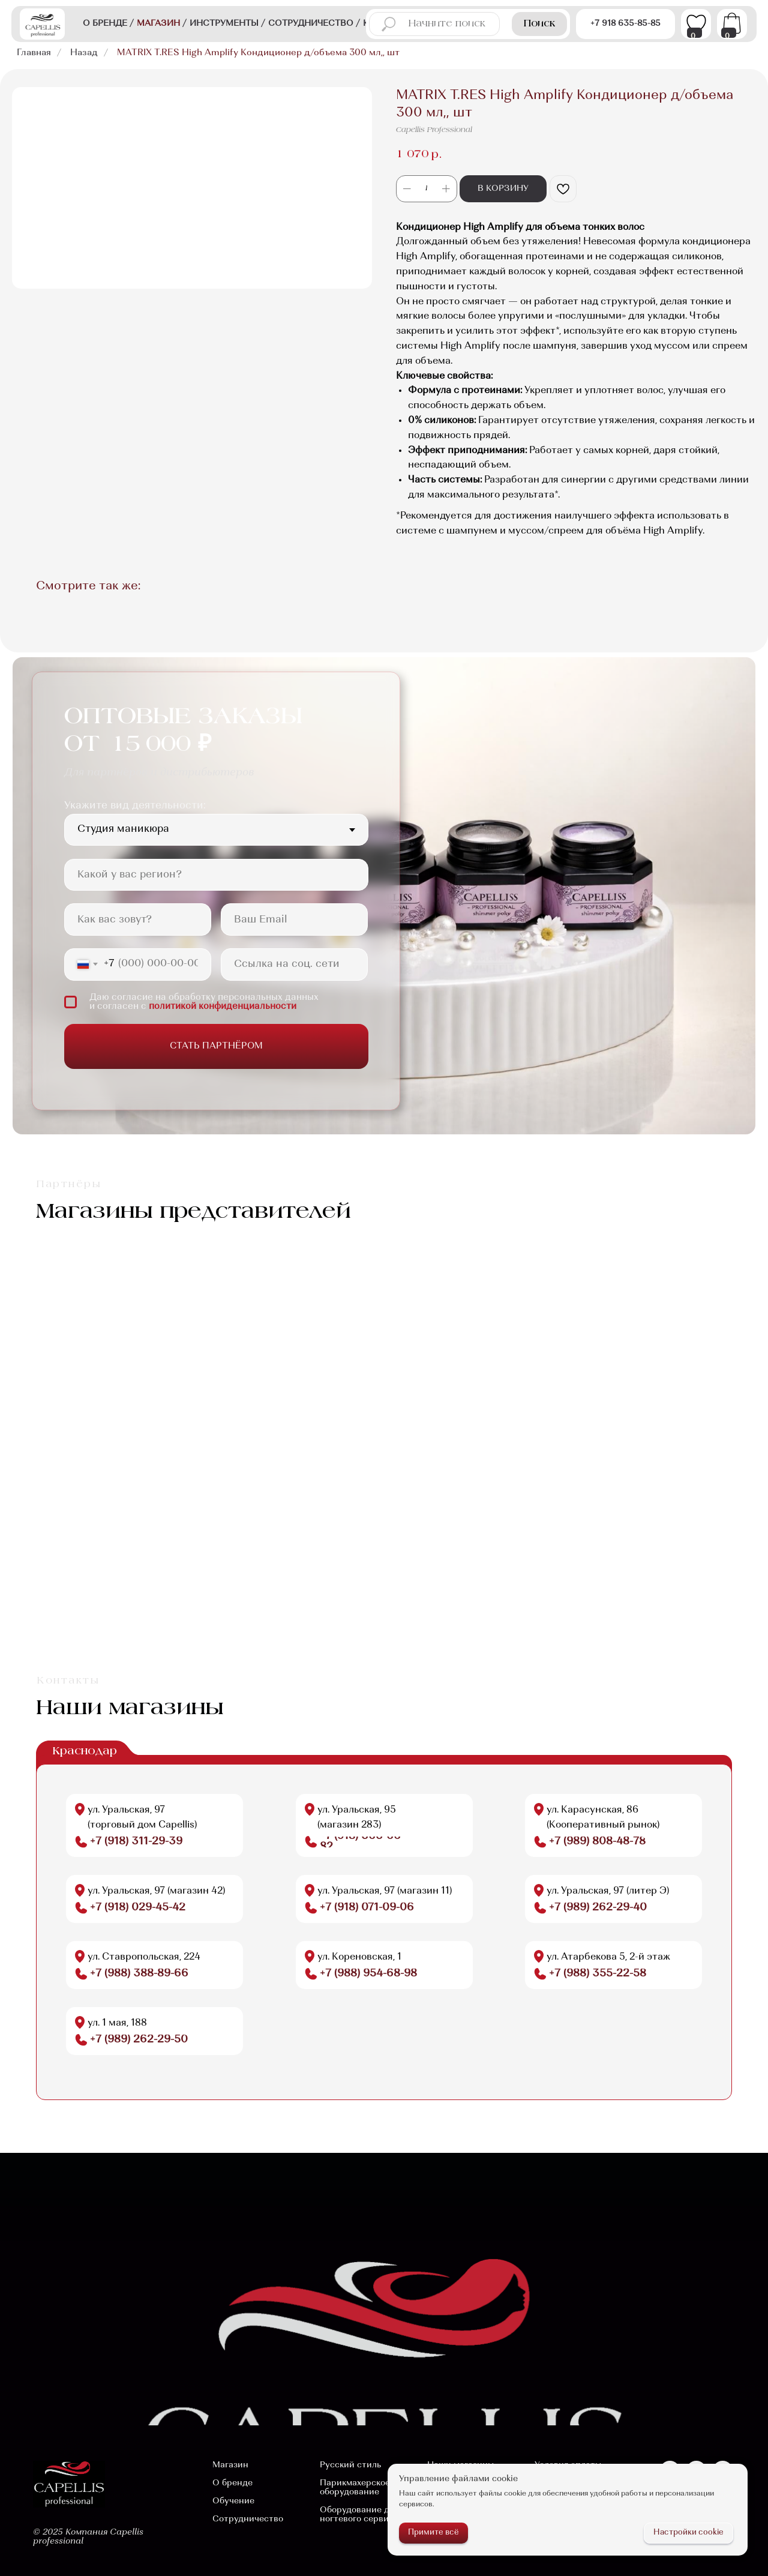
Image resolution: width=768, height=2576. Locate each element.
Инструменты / (227, 23)
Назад (84, 53)
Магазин (230, 2465)
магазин (162, 23)
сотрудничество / (314, 23)
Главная (34, 53)
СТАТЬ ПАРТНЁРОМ (216, 1046)
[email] (294, 919)
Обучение (233, 2501)
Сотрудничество (247, 2519)
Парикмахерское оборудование (355, 2488)
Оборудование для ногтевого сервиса (359, 2515)
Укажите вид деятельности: (135, 806)
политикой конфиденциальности (222, 1006)
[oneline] (216, 875)
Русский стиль (350, 2465)
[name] (137, 919)
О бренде (232, 2483)
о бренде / (108, 23)
